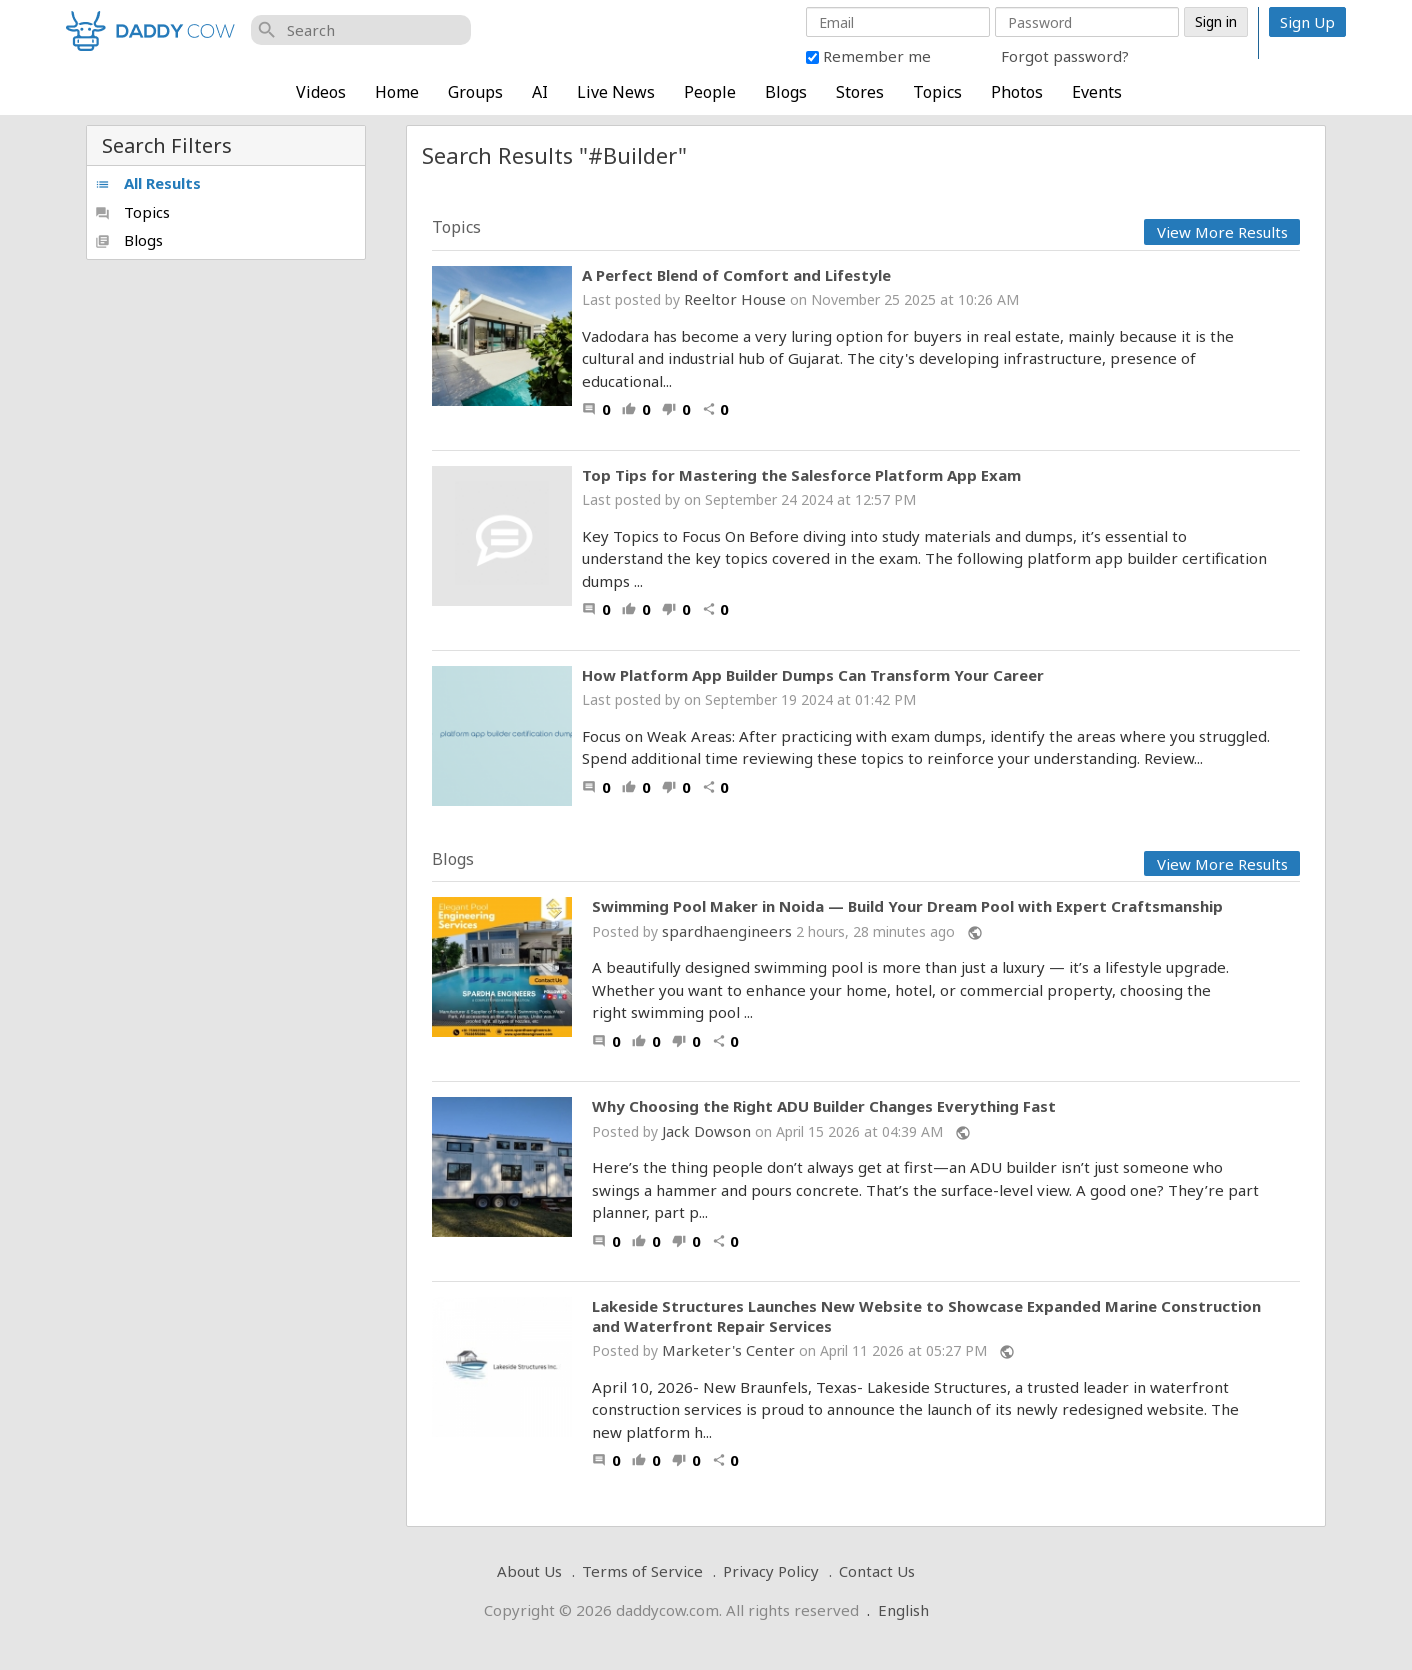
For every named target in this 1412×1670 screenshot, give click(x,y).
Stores (860, 92)
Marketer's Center (728, 1350)
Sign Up (1307, 22)
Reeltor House (735, 299)
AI (540, 92)
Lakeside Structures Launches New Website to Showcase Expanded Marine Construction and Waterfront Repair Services (926, 1316)
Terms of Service (642, 1571)
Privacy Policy (771, 1571)
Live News (616, 92)
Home (397, 92)
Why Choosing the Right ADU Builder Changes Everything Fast (824, 1106)
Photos (1017, 92)
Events (1097, 92)
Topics (937, 92)
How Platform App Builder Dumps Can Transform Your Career (813, 675)
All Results (148, 183)
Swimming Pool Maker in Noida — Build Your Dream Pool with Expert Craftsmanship (907, 906)
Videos (321, 92)
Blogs (786, 92)
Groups (475, 92)
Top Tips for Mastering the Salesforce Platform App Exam (801, 475)
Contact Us (877, 1571)
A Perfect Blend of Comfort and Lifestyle (736, 275)
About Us (529, 1571)
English (903, 1610)
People (710, 92)
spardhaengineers (727, 931)
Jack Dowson (706, 1131)
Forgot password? (1065, 56)
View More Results (1222, 232)
